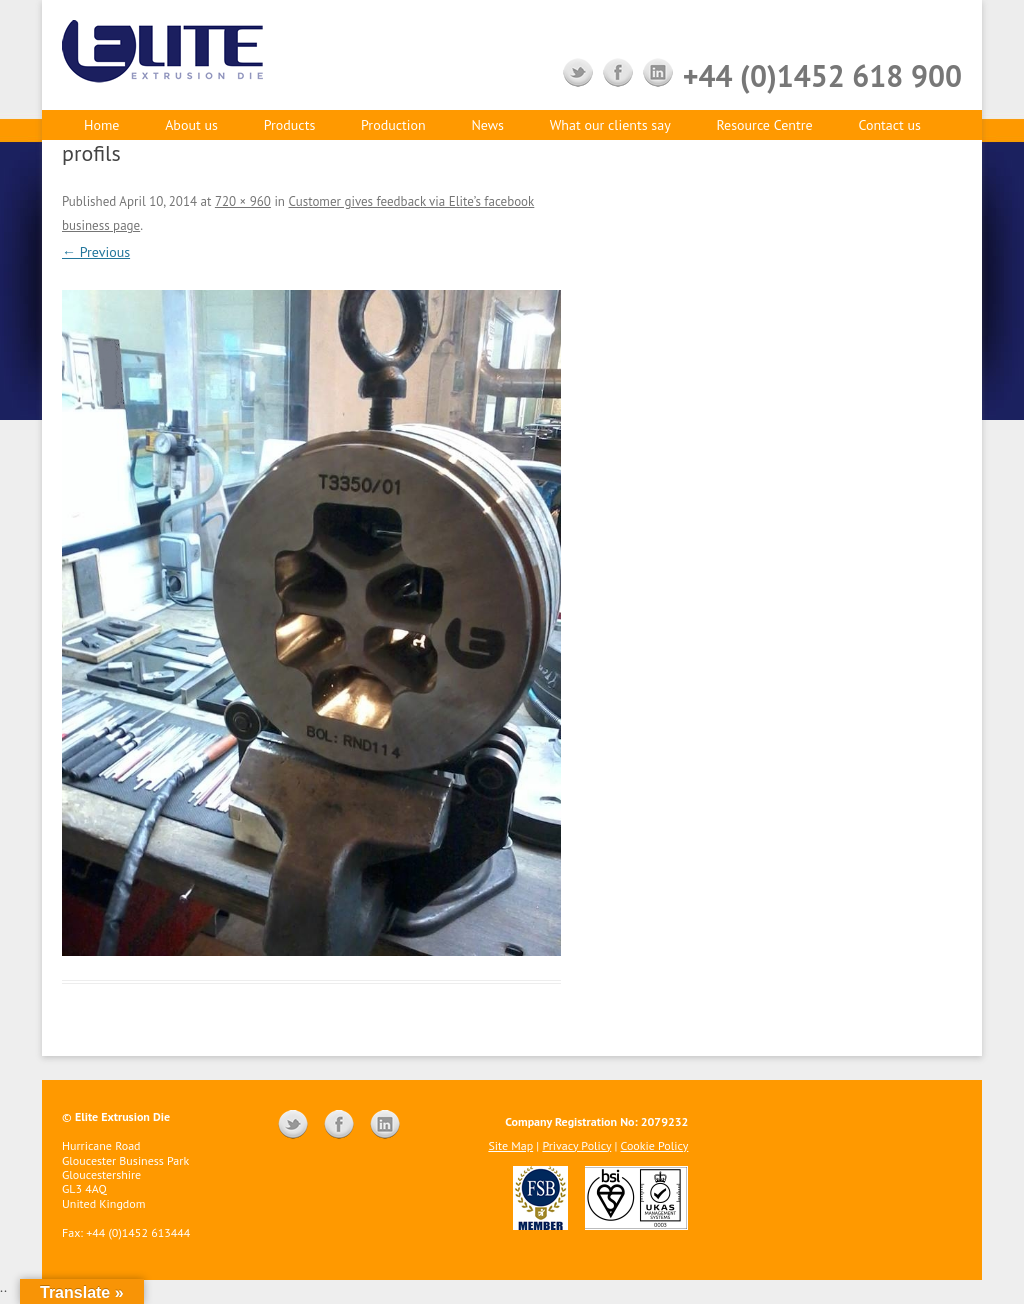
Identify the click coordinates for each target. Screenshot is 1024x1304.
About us (191, 125)
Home (101, 125)
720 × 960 (243, 201)
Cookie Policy (655, 1145)
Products (290, 125)
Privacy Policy (576, 1145)
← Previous (96, 252)
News (487, 125)
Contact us (889, 125)
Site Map (510, 1145)
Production (393, 125)
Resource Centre (764, 125)
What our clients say (610, 125)
